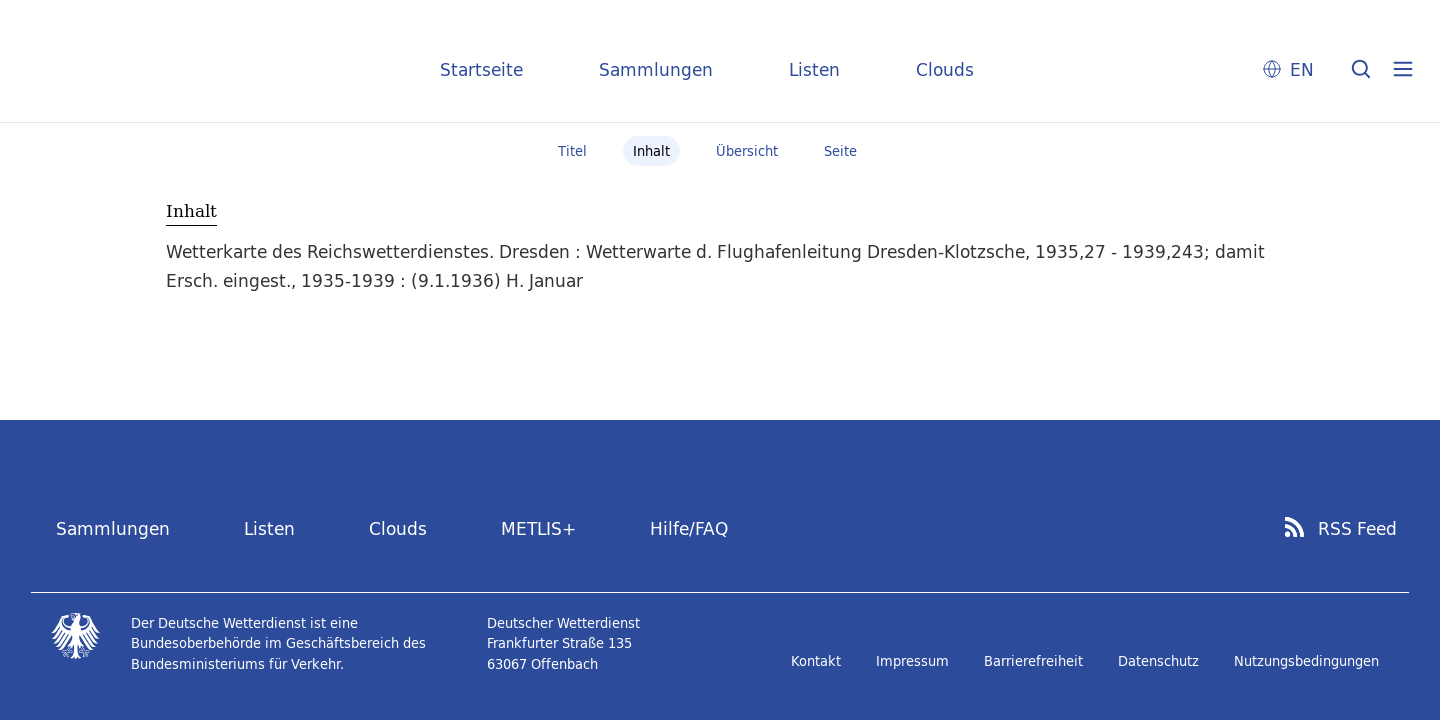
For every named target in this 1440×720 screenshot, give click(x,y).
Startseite (481, 69)
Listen (814, 69)
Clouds (945, 69)
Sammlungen (656, 69)
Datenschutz (1158, 661)
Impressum (912, 661)
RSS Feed (1357, 529)
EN (1302, 69)
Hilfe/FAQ (689, 528)
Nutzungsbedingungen (1306, 661)
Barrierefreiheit (1033, 661)
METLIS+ (538, 528)
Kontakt (816, 661)
